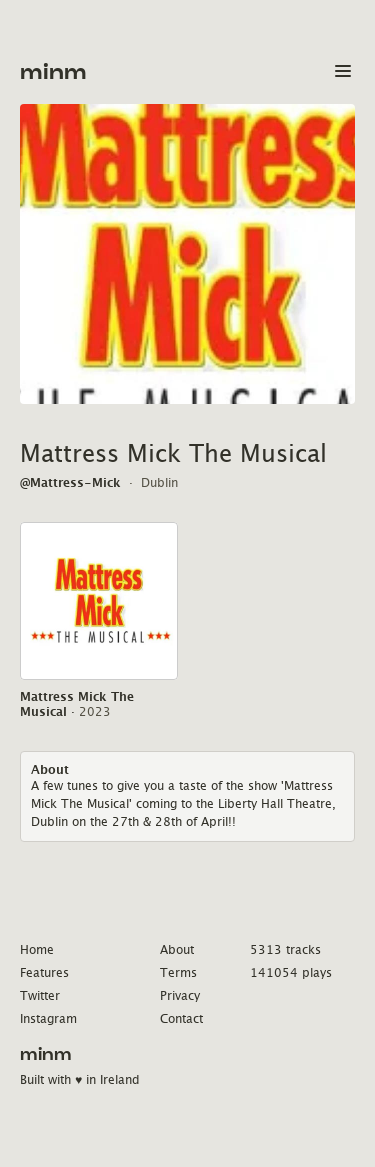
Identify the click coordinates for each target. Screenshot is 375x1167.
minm (53, 72)
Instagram (48, 1018)
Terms (178, 972)
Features (44, 972)
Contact (181, 1018)
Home (37, 949)
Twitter (40, 995)
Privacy (180, 995)
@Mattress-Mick (70, 482)
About (177, 949)
